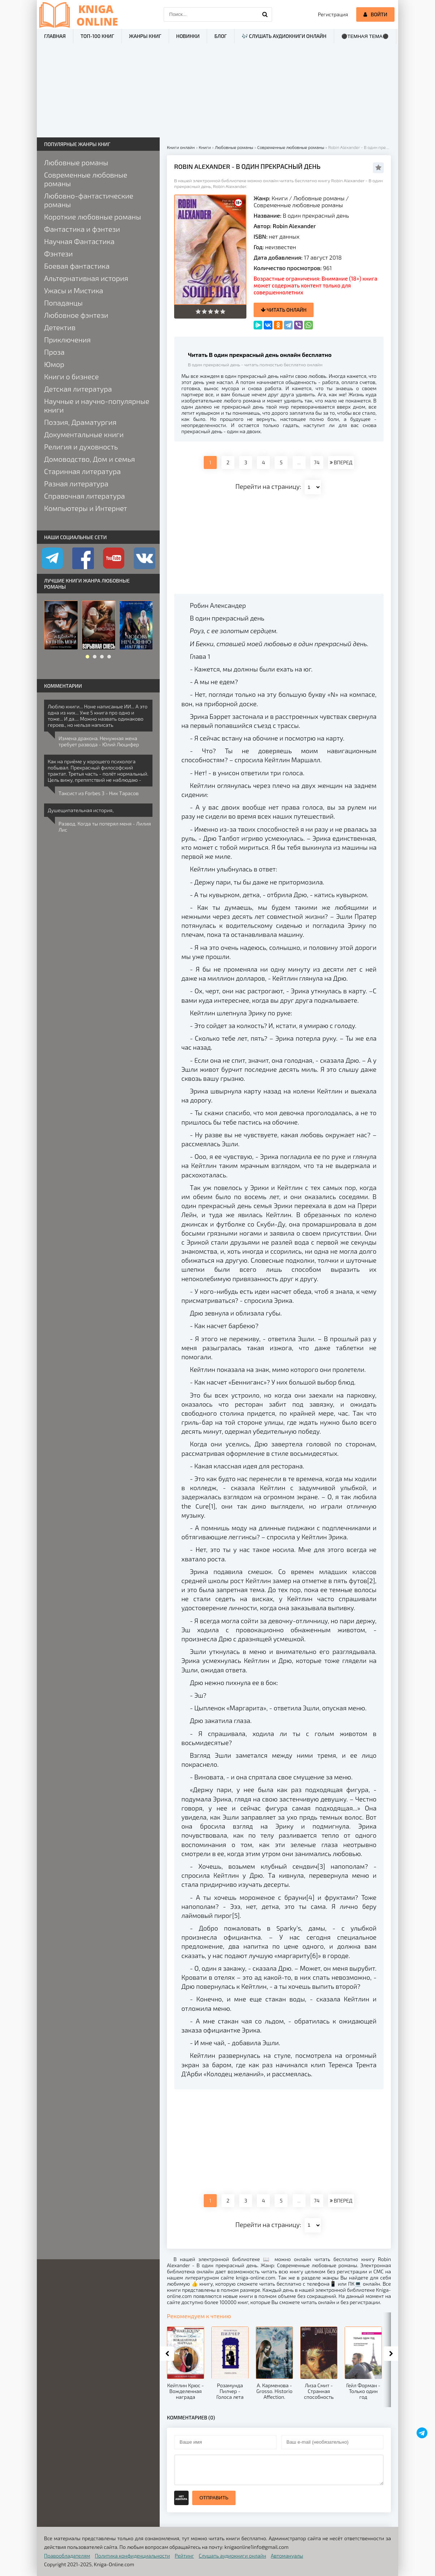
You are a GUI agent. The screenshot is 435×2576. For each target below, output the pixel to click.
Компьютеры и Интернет (85, 508)
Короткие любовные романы (92, 216)
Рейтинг (184, 2555)
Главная (55, 36)
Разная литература (76, 483)
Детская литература (78, 388)
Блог (220, 36)
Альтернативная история (86, 278)
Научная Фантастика (79, 241)
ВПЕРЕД (341, 462)
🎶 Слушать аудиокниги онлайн (284, 36)
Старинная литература (82, 471)
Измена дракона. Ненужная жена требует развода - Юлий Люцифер (99, 741)
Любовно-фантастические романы (88, 200)
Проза (54, 351)
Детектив (60, 327)
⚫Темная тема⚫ (365, 36)
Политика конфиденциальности (132, 2555)
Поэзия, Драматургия (80, 422)
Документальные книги (84, 434)
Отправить (213, 2497)
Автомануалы (287, 2555)
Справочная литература (84, 495)
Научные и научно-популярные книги (96, 405)
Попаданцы (63, 302)
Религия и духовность (81, 446)
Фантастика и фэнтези (82, 229)
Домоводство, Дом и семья (89, 459)
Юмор (54, 364)
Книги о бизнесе (71, 376)
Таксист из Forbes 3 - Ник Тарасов (99, 793)
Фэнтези (58, 253)
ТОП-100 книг (97, 36)
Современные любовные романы (298, 204)
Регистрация (333, 14)
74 (317, 462)
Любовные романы (319, 198)
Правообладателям (67, 2555)
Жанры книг (145, 36)
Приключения (67, 339)
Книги (280, 198)
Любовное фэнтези (76, 315)
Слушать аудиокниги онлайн (232, 2555)
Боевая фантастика (76, 265)
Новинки (188, 36)
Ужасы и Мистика (73, 290)
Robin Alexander (294, 225)
